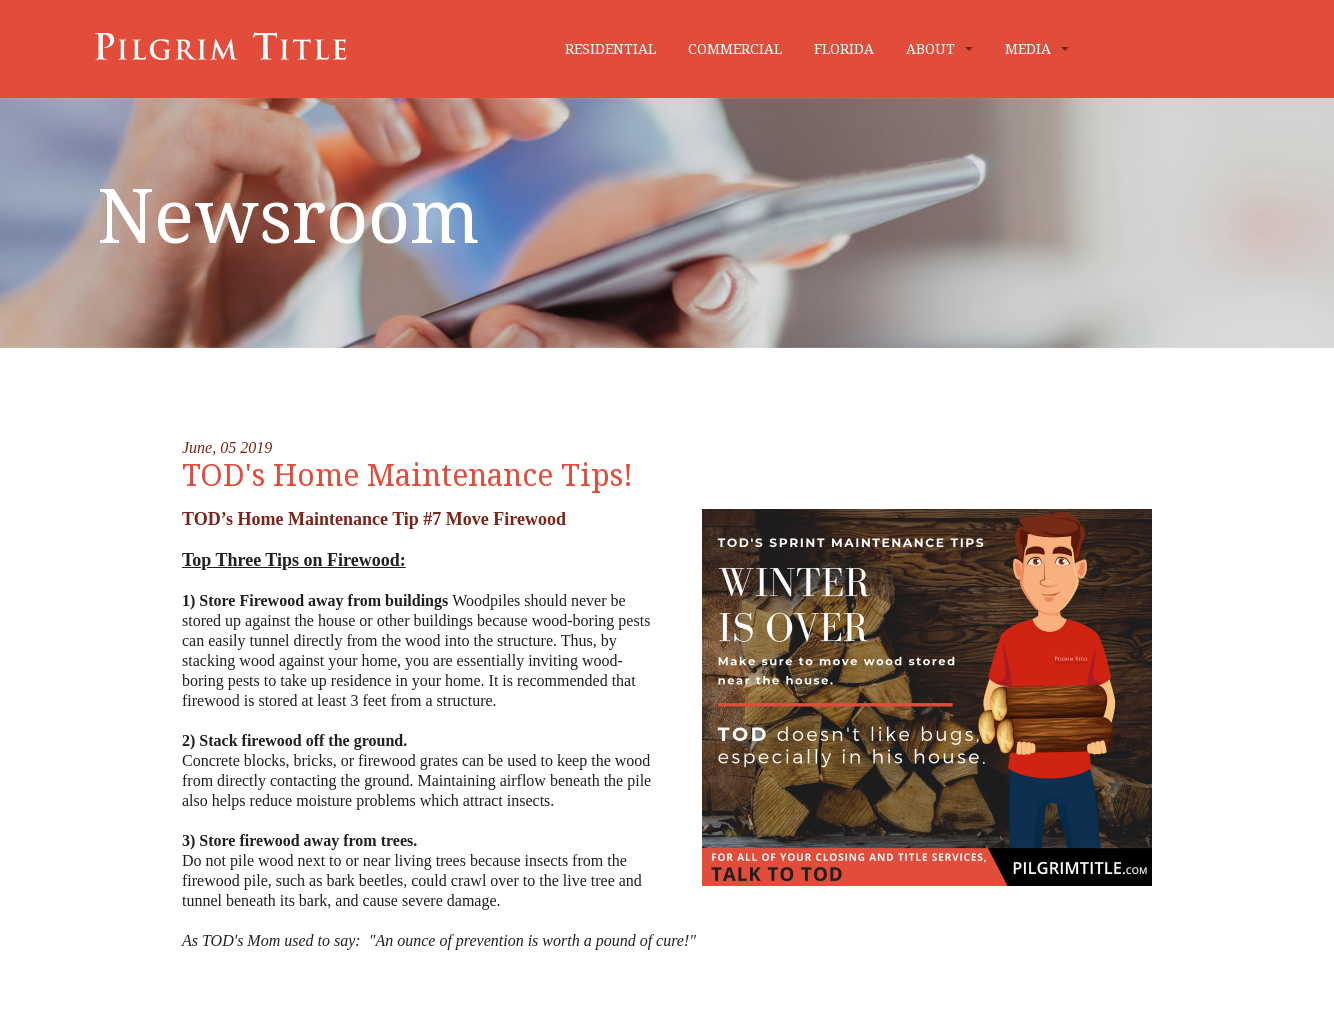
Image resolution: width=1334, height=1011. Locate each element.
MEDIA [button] (1037, 49)
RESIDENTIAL (610, 49)
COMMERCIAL (735, 49)
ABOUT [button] (939, 49)
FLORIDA (844, 49)
